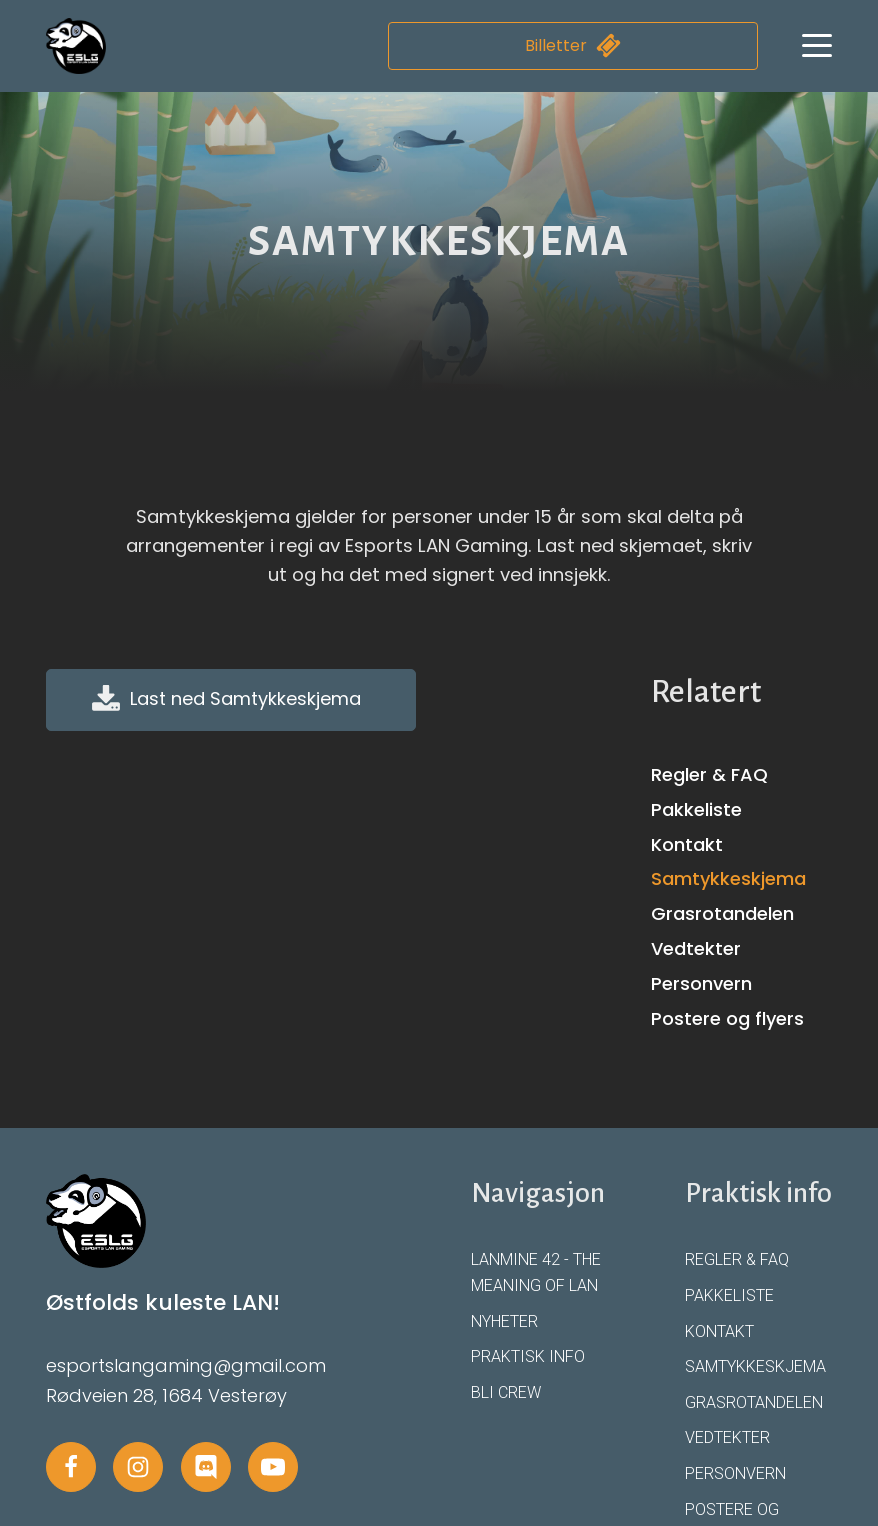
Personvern (701, 983)
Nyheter (504, 1321)
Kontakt (687, 844)
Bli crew (506, 1392)
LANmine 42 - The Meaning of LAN (536, 1272)
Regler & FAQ (709, 774)
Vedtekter (696, 948)
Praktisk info (528, 1356)
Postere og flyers (727, 1018)
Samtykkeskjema (728, 878)
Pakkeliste (696, 809)
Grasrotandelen (722, 913)
